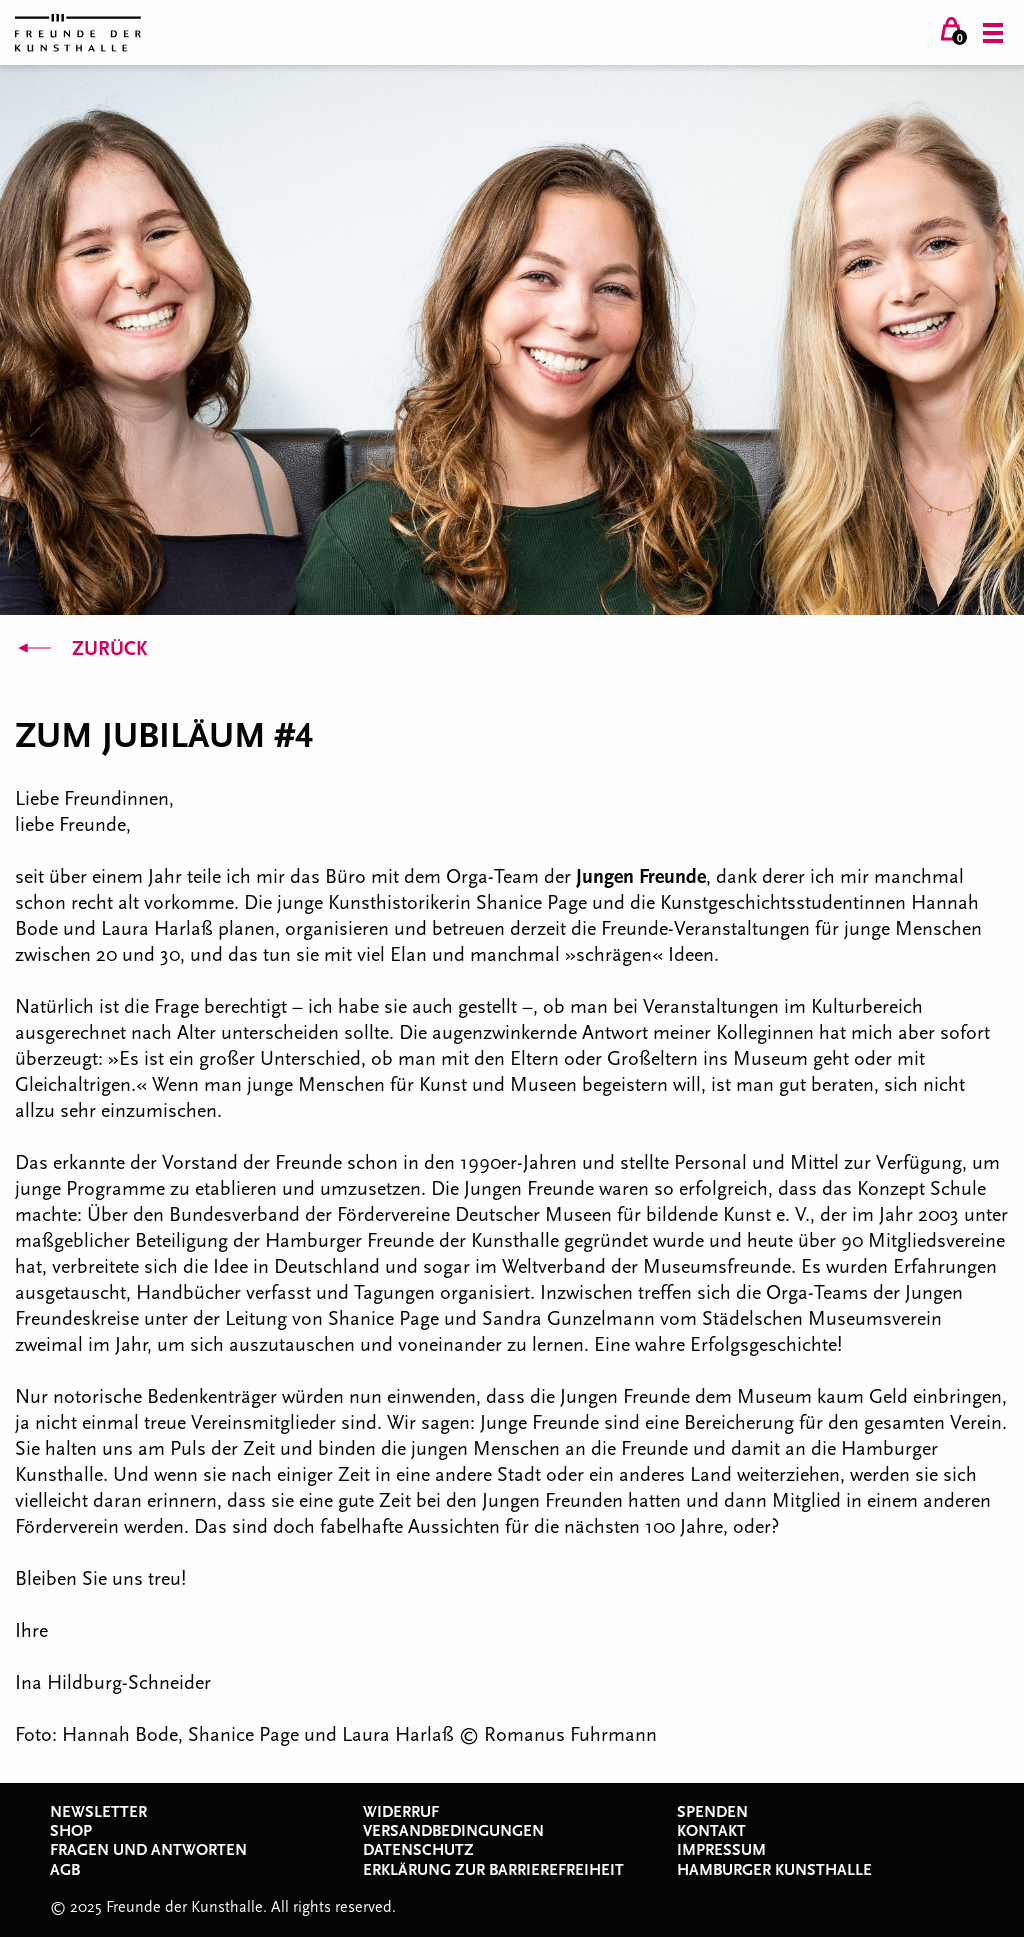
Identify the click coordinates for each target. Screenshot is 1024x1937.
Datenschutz (418, 1850)
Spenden (712, 1812)
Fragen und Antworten (148, 1850)
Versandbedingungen (453, 1831)
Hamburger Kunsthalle (774, 1870)
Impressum (721, 1850)
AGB (65, 1870)
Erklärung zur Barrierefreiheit (493, 1870)
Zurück (81, 649)
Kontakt (711, 1831)
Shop (71, 1831)
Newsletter (98, 1812)
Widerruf (401, 1812)
